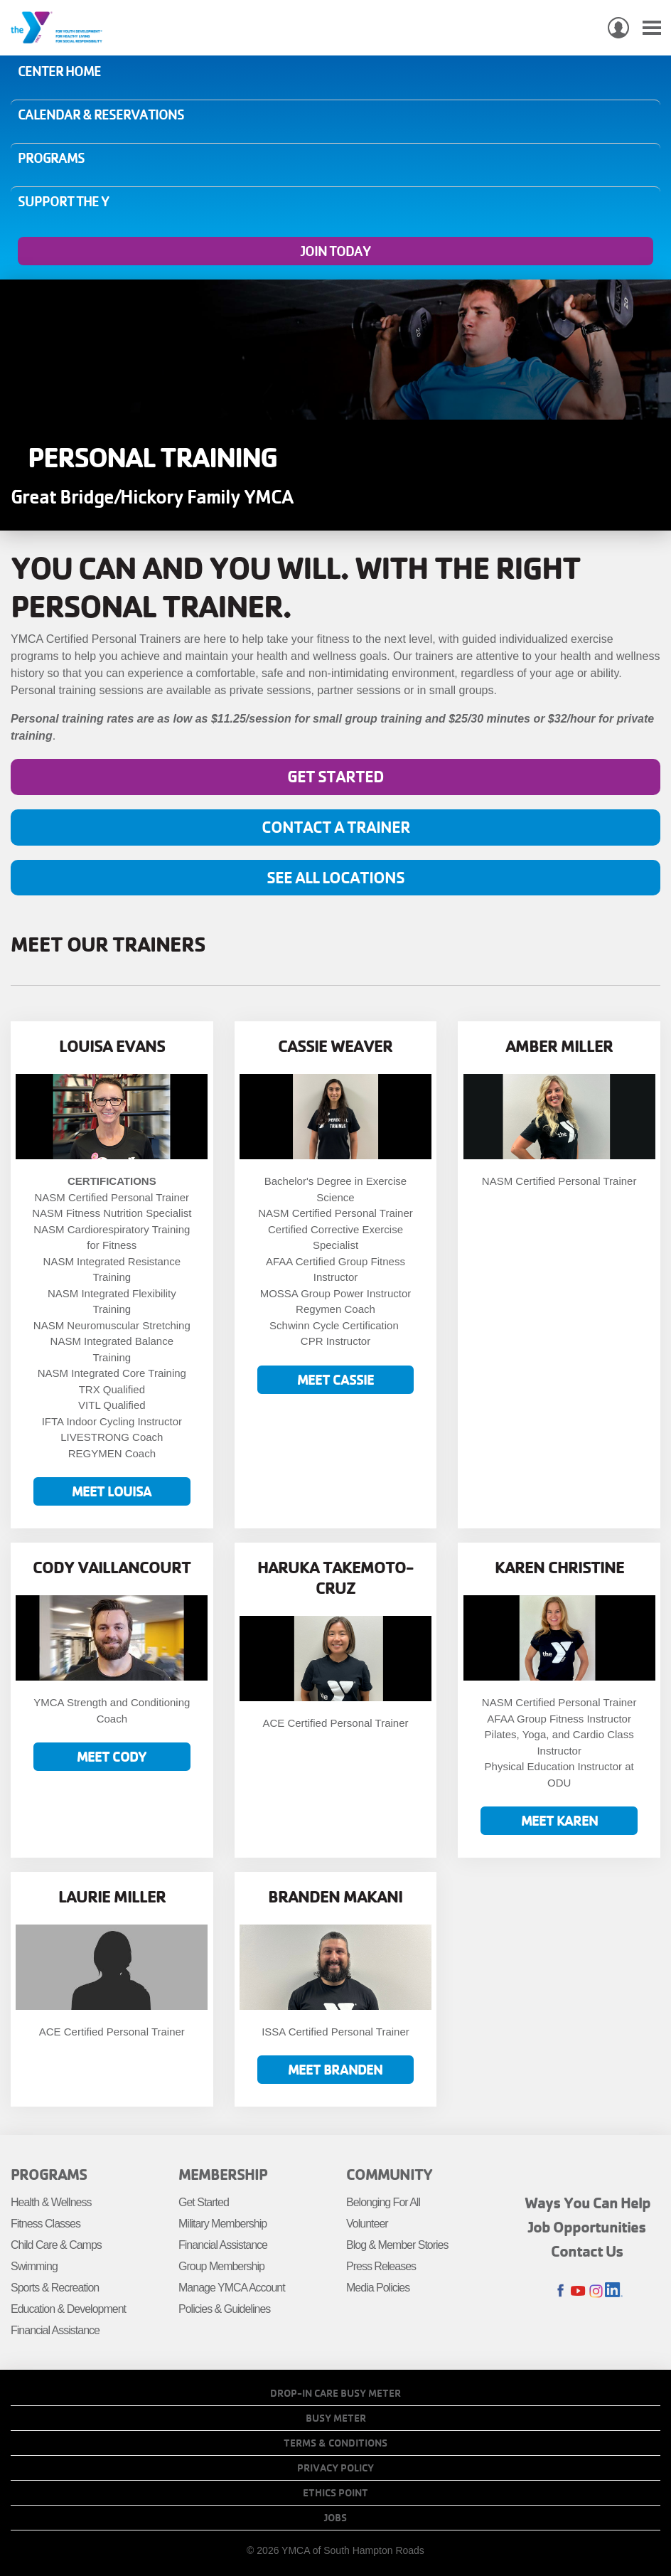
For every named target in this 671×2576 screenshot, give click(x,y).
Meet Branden (335, 2069)
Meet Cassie (335, 1379)
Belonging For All (383, 2202)
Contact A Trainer (336, 826)
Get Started (335, 776)
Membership (222, 2174)
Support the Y (63, 201)
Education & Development (68, 2309)
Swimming (34, 2266)
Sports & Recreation (55, 2288)
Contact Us (587, 2251)
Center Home (59, 71)
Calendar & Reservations (101, 114)
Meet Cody (111, 1756)
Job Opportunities (587, 2227)
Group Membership (221, 2266)
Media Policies (377, 2288)
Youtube (578, 2291)
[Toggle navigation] (652, 28)
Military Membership (222, 2224)
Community (389, 2174)
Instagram (596, 2291)
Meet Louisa (111, 1491)
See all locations (335, 877)
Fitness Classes (45, 2224)
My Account (618, 27)
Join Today (335, 251)
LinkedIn (614, 2291)
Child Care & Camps (56, 2245)
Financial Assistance (55, 2330)
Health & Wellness (51, 2202)
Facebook (560, 2291)
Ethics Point (335, 2492)
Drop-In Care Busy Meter (335, 2393)
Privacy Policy (335, 2467)
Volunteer (367, 2224)
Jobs (335, 2517)
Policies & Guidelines (224, 2309)
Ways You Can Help (587, 2203)
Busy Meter (336, 2418)
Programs (51, 157)
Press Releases (381, 2266)
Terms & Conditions (335, 2443)
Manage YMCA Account (231, 2288)
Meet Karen (559, 1820)
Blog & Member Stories (397, 2245)
